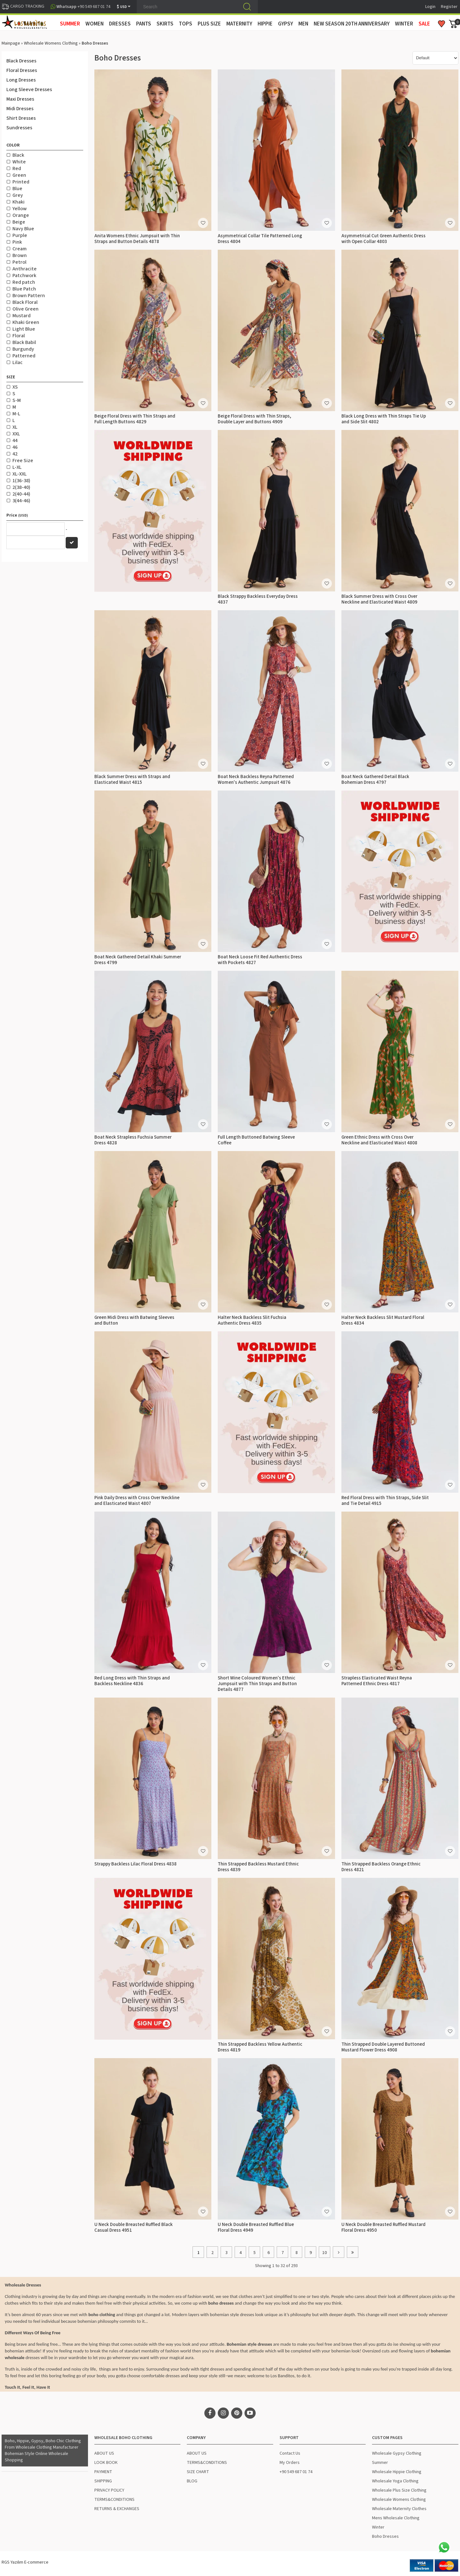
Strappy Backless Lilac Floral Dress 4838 (135, 1864)
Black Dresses (21, 60)
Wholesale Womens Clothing (51, 43)
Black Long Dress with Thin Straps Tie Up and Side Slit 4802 (383, 419)
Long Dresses (21, 79)
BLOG (192, 2481)
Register (449, 7)
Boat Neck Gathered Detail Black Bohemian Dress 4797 (375, 779)
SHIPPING (103, 2481)
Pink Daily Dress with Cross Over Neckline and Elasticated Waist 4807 (136, 1500)
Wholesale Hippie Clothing (396, 2472)
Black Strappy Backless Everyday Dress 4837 (258, 599)
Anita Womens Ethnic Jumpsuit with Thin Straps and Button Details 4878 (137, 239)
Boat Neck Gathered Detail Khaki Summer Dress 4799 (137, 960)
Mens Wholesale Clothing (396, 2518)
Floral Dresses (21, 70)
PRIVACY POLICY (109, 2490)
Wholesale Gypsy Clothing (396, 2453)
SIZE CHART (198, 2472)
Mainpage (11, 43)
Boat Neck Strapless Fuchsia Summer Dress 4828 (133, 1140)
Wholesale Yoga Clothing (395, 2481)
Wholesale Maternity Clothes (399, 2509)
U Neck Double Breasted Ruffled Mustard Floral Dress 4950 (383, 2227)
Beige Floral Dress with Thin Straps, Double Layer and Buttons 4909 (254, 419)
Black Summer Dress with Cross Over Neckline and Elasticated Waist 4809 (379, 599)
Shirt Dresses (21, 118)
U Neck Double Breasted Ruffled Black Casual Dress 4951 (133, 2227)
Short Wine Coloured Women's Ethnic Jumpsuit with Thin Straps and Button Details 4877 (257, 1684)
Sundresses (19, 127)
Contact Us (290, 2453)
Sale (424, 24)
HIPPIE (265, 24)
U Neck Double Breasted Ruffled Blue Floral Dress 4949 (256, 2227)
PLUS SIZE (209, 24)
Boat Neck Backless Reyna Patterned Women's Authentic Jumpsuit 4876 (256, 779)
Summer (380, 2462)
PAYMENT (103, 2472)
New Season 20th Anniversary (352, 24)
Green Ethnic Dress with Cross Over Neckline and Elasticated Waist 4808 (379, 1140)
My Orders (290, 2462)
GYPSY (285, 24)
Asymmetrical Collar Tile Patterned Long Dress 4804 (260, 239)
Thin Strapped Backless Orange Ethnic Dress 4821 (380, 1867)
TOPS (185, 24)
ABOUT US (104, 2453)
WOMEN (94, 24)
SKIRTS (165, 24)
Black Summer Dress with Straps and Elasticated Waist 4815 (132, 779)
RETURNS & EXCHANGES (116, 2509)
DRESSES (120, 24)
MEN (303, 24)
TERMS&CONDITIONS (114, 2499)
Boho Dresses (385, 2536)
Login (430, 7)
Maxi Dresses (20, 99)
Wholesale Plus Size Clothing (399, 2490)
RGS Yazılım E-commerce (25, 2562)
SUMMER (70, 24)
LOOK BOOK (106, 2462)
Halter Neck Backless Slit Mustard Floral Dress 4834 (382, 1320)
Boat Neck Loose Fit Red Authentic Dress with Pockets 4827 (260, 960)
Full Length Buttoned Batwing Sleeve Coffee (256, 1140)
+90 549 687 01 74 (296, 2472)
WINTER (404, 24)
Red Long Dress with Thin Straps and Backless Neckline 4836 (132, 1681)
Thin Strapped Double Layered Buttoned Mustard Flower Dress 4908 (383, 2047)
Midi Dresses (19, 108)
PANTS (143, 24)
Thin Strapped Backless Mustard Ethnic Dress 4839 (258, 1867)
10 (324, 2253)
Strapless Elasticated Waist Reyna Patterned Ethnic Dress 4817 (376, 1681)
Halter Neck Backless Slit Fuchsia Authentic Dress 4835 (252, 1320)
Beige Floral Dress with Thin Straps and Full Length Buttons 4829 (134, 419)
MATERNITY (239, 24)
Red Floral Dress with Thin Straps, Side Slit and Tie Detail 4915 (385, 1500)
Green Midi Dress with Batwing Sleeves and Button (134, 1320)
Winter (378, 2527)
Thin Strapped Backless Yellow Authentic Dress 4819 (260, 2047)
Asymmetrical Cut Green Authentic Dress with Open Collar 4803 (383, 239)
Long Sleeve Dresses (29, 89)
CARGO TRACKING (23, 6)
